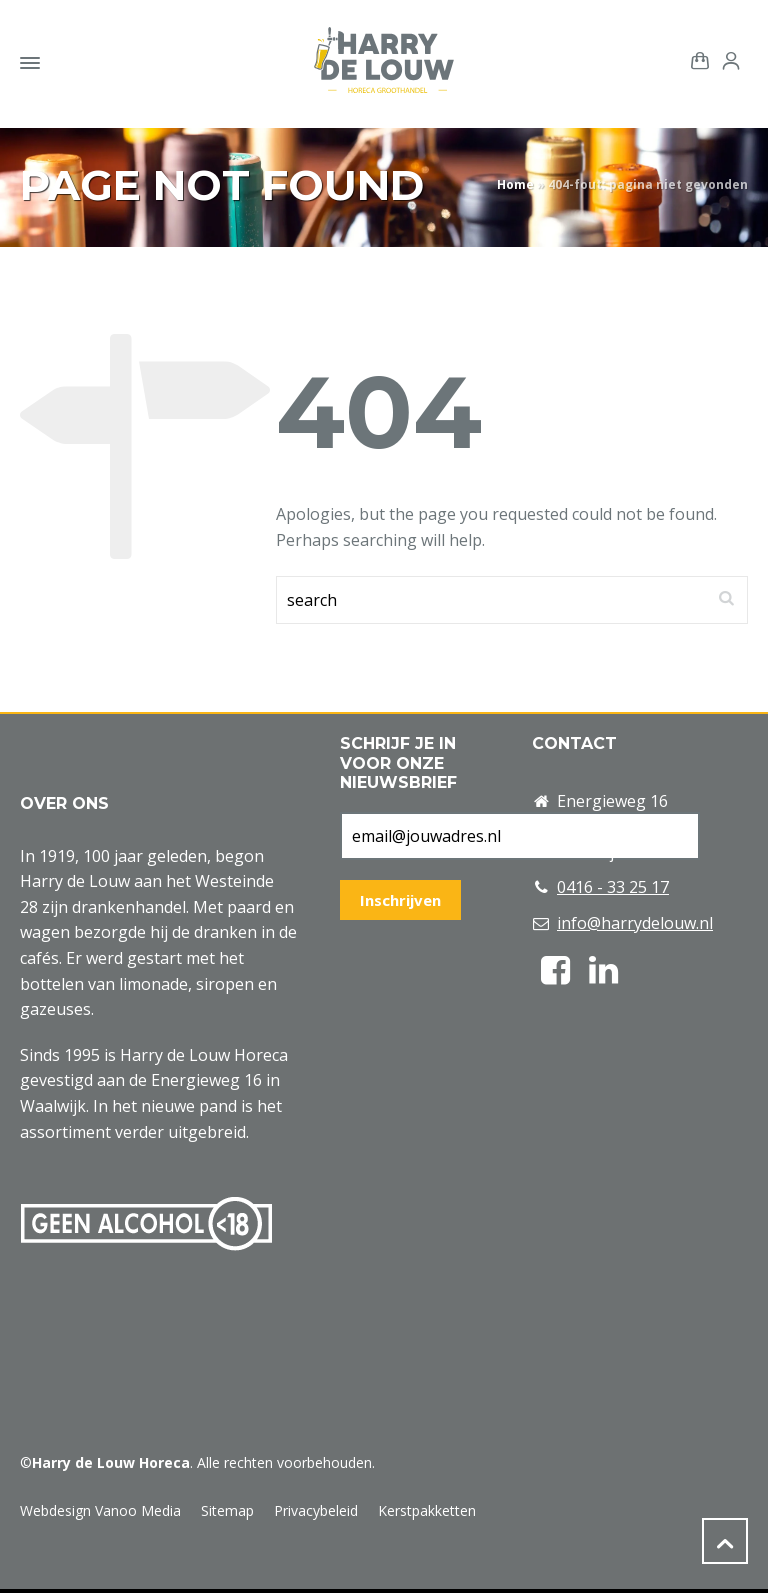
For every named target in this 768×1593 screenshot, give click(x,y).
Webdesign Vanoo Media (100, 1510)
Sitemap (227, 1510)
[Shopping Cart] (696, 59)
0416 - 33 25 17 (613, 887)
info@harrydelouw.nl (635, 923)
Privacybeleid (316, 1510)
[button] (25, 1566)
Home (515, 184)
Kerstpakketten (427, 1510)
